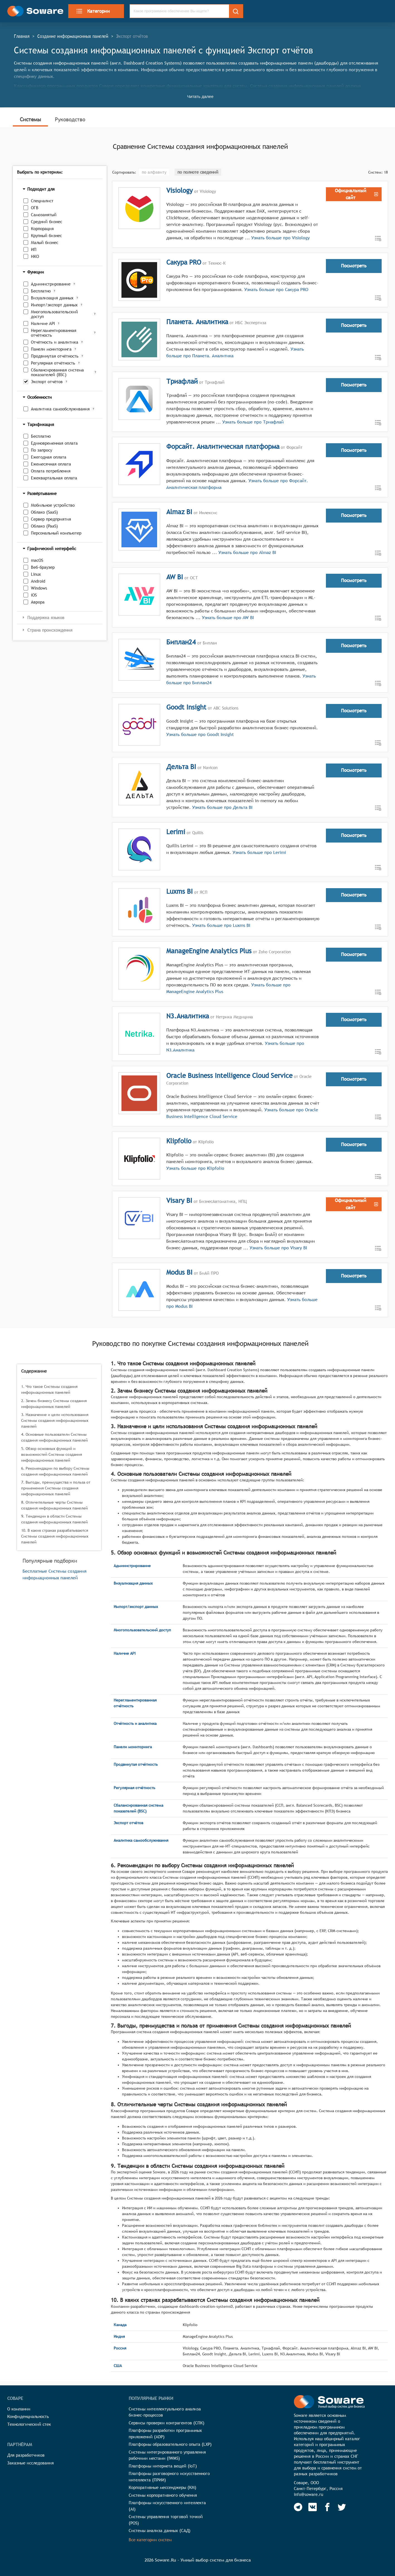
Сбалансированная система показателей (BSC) (57, 372)
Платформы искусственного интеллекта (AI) (167, 2505)
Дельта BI (181, 766)
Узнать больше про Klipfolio (195, 1168)
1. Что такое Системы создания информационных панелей (49, 1389)
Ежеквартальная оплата (54, 478)
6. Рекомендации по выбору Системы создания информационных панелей (55, 1471)
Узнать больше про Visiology (280, 237)
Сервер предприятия (51, 519)
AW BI (174, 577)
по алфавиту (154, 172)
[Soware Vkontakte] (312, 2507)
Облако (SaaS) (44, 512)
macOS (37, 560)
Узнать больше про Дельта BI (221, 807)
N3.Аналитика (187, 1016)
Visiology (179, 190)
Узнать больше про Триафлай (253, 422)
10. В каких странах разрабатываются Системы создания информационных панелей (54, 1536)
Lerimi (175, 832)
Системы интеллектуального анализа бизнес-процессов (165, 2412)
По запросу (41, 450)
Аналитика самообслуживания (60, 409)
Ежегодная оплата (48, 457)
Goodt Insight (186, 707)
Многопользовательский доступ (54, 314)
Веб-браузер (43, 567)
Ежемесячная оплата (51, 464)
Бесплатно (41, 291)
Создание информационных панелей (72, 36)
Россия (120, 2348)
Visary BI (179, 1200)
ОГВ (34, 207)
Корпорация (42, 228)
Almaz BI (179, 512)
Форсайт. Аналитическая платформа (222, 446)
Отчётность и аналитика (54, 342)
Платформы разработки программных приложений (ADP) (165, 2433)
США (118, 2365)
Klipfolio (178, 1141)
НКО (35, 256)
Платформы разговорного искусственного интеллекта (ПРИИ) (169, 2476)
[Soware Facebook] (327, 2507)
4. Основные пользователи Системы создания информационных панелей (54, 1437)
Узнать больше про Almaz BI (247, 552)
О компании (18, 2409)
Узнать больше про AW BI (228, 617)
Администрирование (50, 284)
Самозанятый (44, 214)
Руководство (70, 119)
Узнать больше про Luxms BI (220, 925)
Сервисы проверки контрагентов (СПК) (166, 2422)
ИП (33, 249)
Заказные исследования (30, 2463)
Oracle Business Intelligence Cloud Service (229, 1075)
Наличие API (43, 323)
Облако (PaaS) (44, 526)
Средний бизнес (46, 221)
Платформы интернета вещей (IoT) (163, 2466)
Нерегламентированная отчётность (53, 333)
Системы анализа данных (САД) (160, 2530)
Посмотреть (354, 266)
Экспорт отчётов (47, 381)
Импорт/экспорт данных (54, 304)
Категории (93, 11)
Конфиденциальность (28, 2416)
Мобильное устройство (53, 505)
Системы (30, 119)
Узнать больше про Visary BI (278, 1247)
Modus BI (179, 1272)
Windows (39, 588)
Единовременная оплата (54, 443)
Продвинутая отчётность (55, 356)
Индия (119, 2336)
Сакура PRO (183, 262)
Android (38, 581)
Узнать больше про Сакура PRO (275, 289)
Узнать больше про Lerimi (258, 852)
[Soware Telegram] (298, 2507)
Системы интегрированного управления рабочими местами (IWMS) (167, 2455)
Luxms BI (179, 891)
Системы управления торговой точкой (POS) (166, 2519)
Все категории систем (150, 2539)
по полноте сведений (197, 172)
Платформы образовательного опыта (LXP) (170, 2444)
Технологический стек (29, 2424)
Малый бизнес (44, 242)
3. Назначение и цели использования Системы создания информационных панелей (54, 1420)
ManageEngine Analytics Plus (209, 951)
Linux (36, 574)
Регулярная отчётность (53, 363)
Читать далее (200, 96)
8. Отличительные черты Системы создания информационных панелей (54, 1505)
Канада (120, 2325)
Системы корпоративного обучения (163, 2495)
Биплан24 (181, 642)
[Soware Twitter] (342, 2507)
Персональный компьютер (56, 533)
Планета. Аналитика (197, 322)
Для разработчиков (26, 2455)
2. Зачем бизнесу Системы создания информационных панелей (54, 1403)
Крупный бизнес (46, 235)
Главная (22, 36)
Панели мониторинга (51, 349)
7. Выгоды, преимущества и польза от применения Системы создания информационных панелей (55, 1488)
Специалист (42, 200)
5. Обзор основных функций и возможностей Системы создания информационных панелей (51, 1454)
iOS (34, 595)
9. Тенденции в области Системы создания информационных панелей (54, 1519)
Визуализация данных (52, 297)
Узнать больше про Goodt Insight (200, 734)
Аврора (38, 602)
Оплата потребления (50, 471)
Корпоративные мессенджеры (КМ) (162, 2487)
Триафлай (182, 381)
